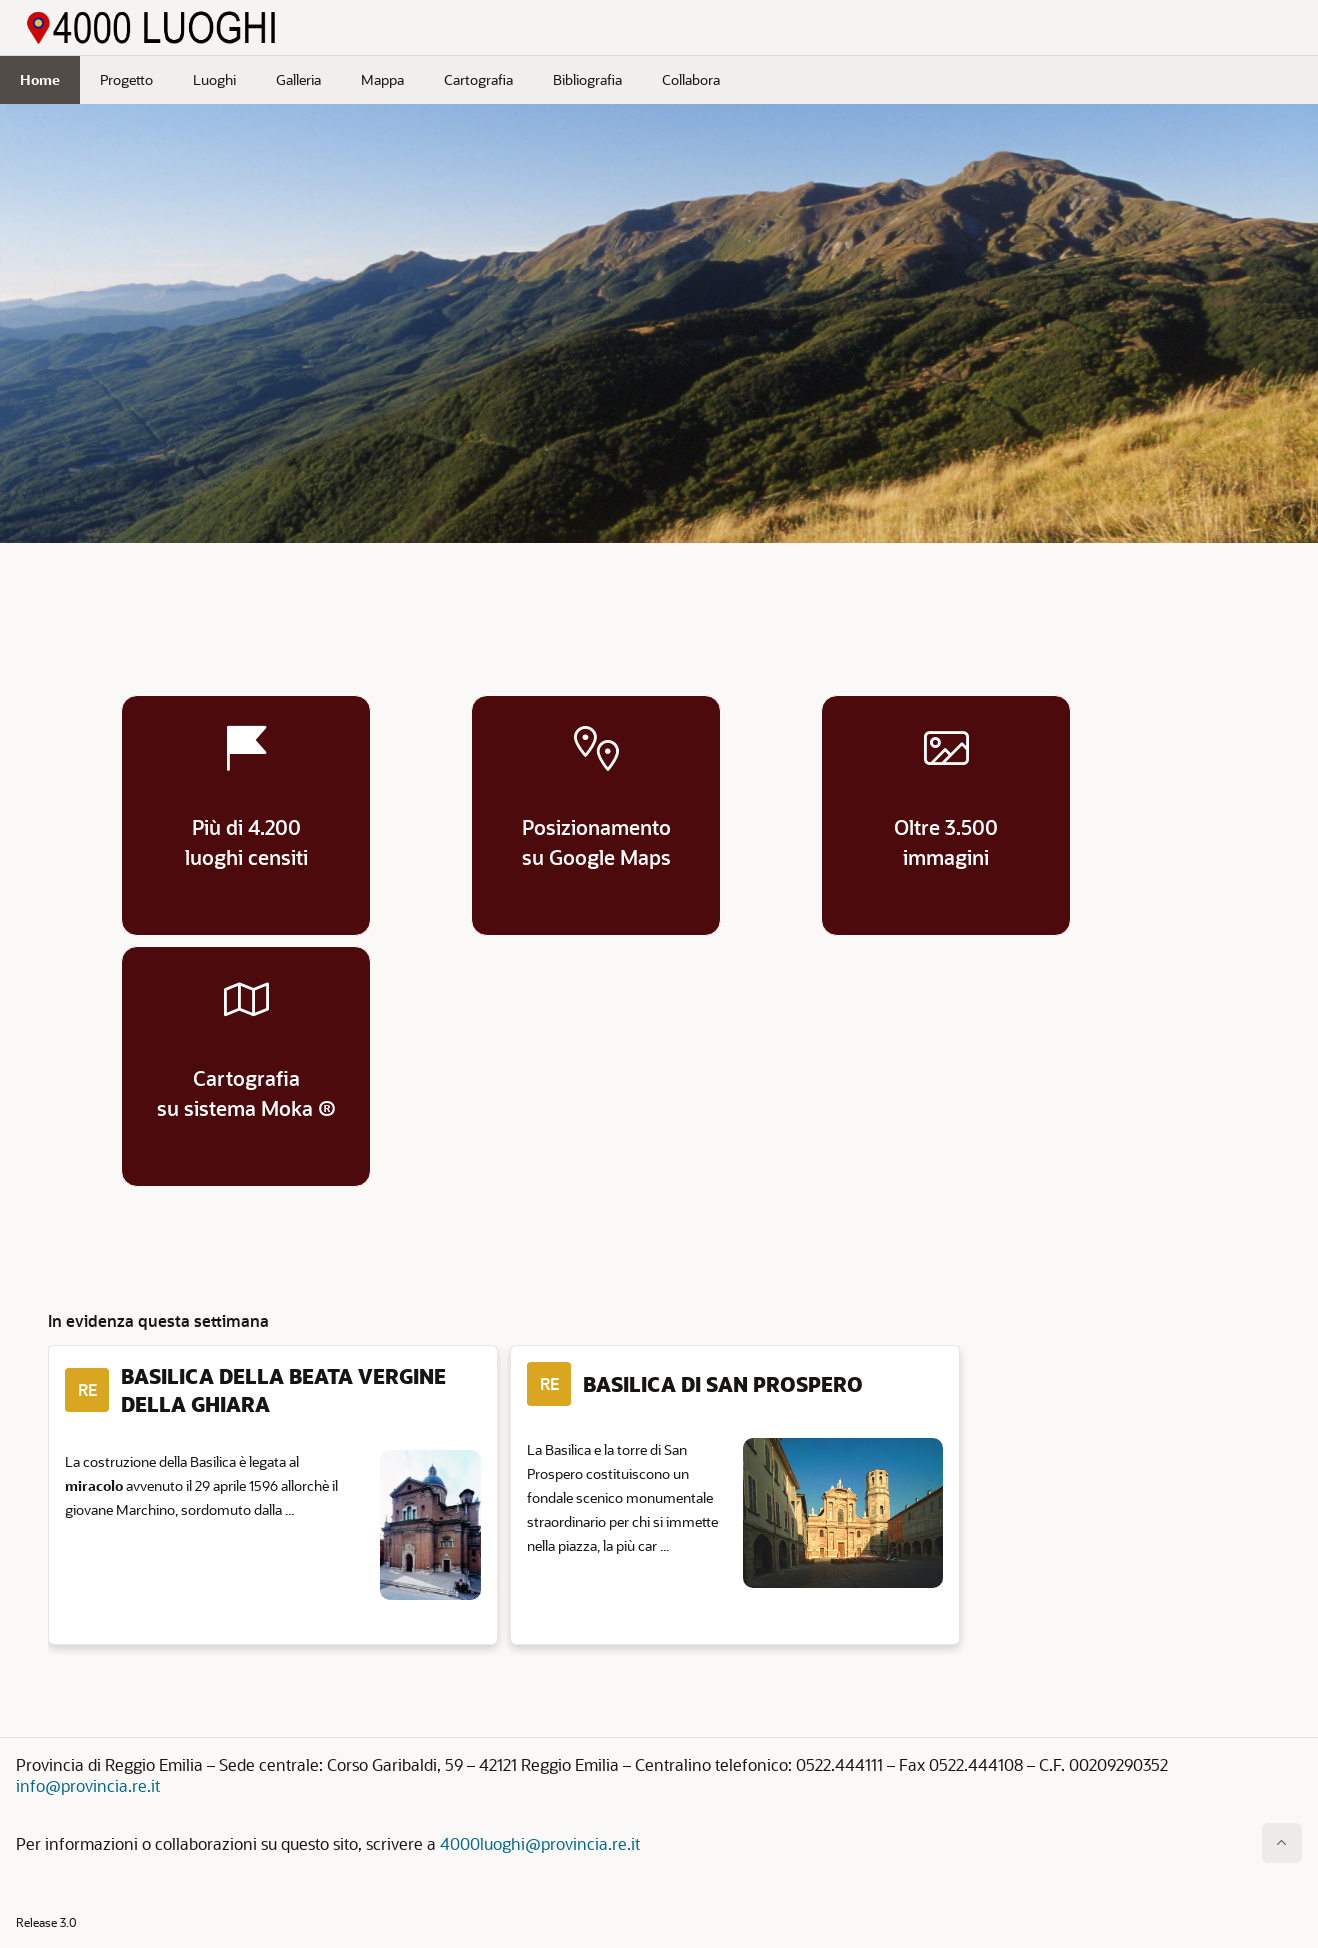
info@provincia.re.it (88, 1785)
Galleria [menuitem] (298, 79)
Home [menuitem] (40, 79)
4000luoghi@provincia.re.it (540, 1843)
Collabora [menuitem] (691, 79)
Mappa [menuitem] (382, 79)
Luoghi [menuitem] (214, 79)
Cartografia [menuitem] (478, 79)
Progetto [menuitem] (126, 79)
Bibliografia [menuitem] (587, 79)
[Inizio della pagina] (1282, 1843)
